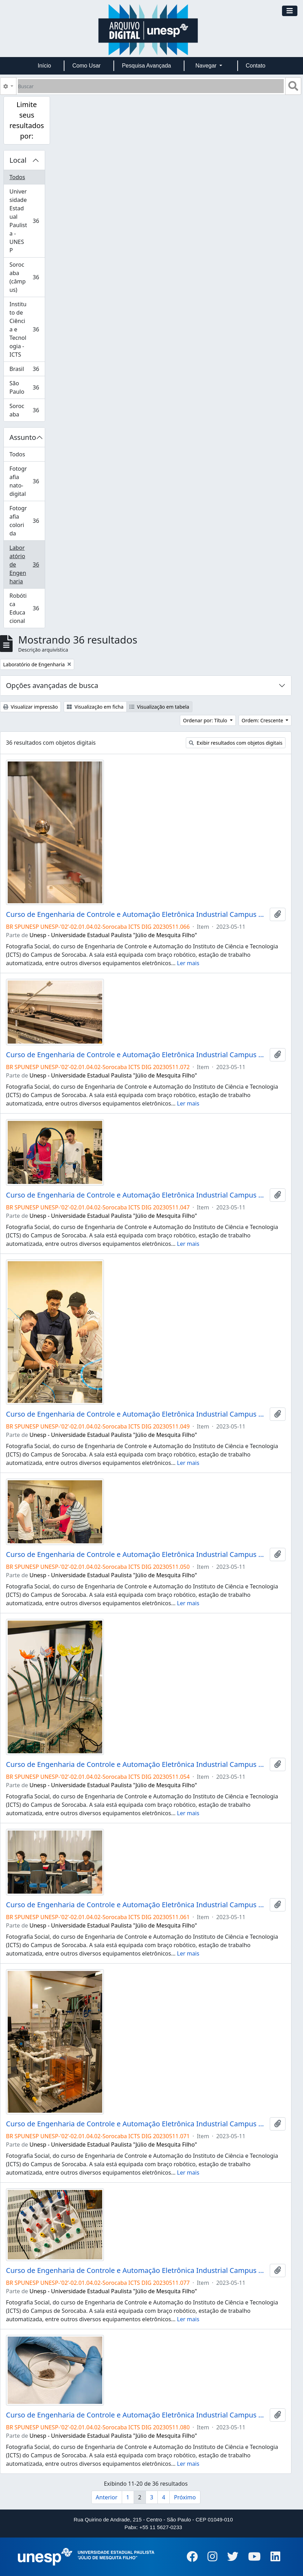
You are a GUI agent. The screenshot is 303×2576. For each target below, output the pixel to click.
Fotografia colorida (27, 520)
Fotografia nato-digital (27, 481)
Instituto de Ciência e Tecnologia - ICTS (27, 329)
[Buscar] (151, 86)
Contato (255, 66)
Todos (17, 177)
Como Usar (86, 66)
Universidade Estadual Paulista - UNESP (27, 221)
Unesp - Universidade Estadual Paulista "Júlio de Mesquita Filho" (113, 935)
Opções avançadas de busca (52, 685)
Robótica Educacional (27, 608)
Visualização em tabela (159, 706)
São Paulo (27, 387)
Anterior (107, 2497)
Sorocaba (27, 410)
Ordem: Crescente (263, 720)
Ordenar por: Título (205, 720)
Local (18, 160)
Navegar (206, 66)
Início (44, 66)
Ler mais (188, 963)
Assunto (22, 437)
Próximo (185, 2497)
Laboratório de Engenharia (27, 564)
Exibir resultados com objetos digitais (235, 742)
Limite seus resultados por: (26, 120)
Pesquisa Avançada (146, 66)
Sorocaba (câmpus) (27, 277)
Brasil (27, 370)
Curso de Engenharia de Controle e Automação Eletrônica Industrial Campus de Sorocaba (136, 914)
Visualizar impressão (30, 706)
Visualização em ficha (95, 706)
